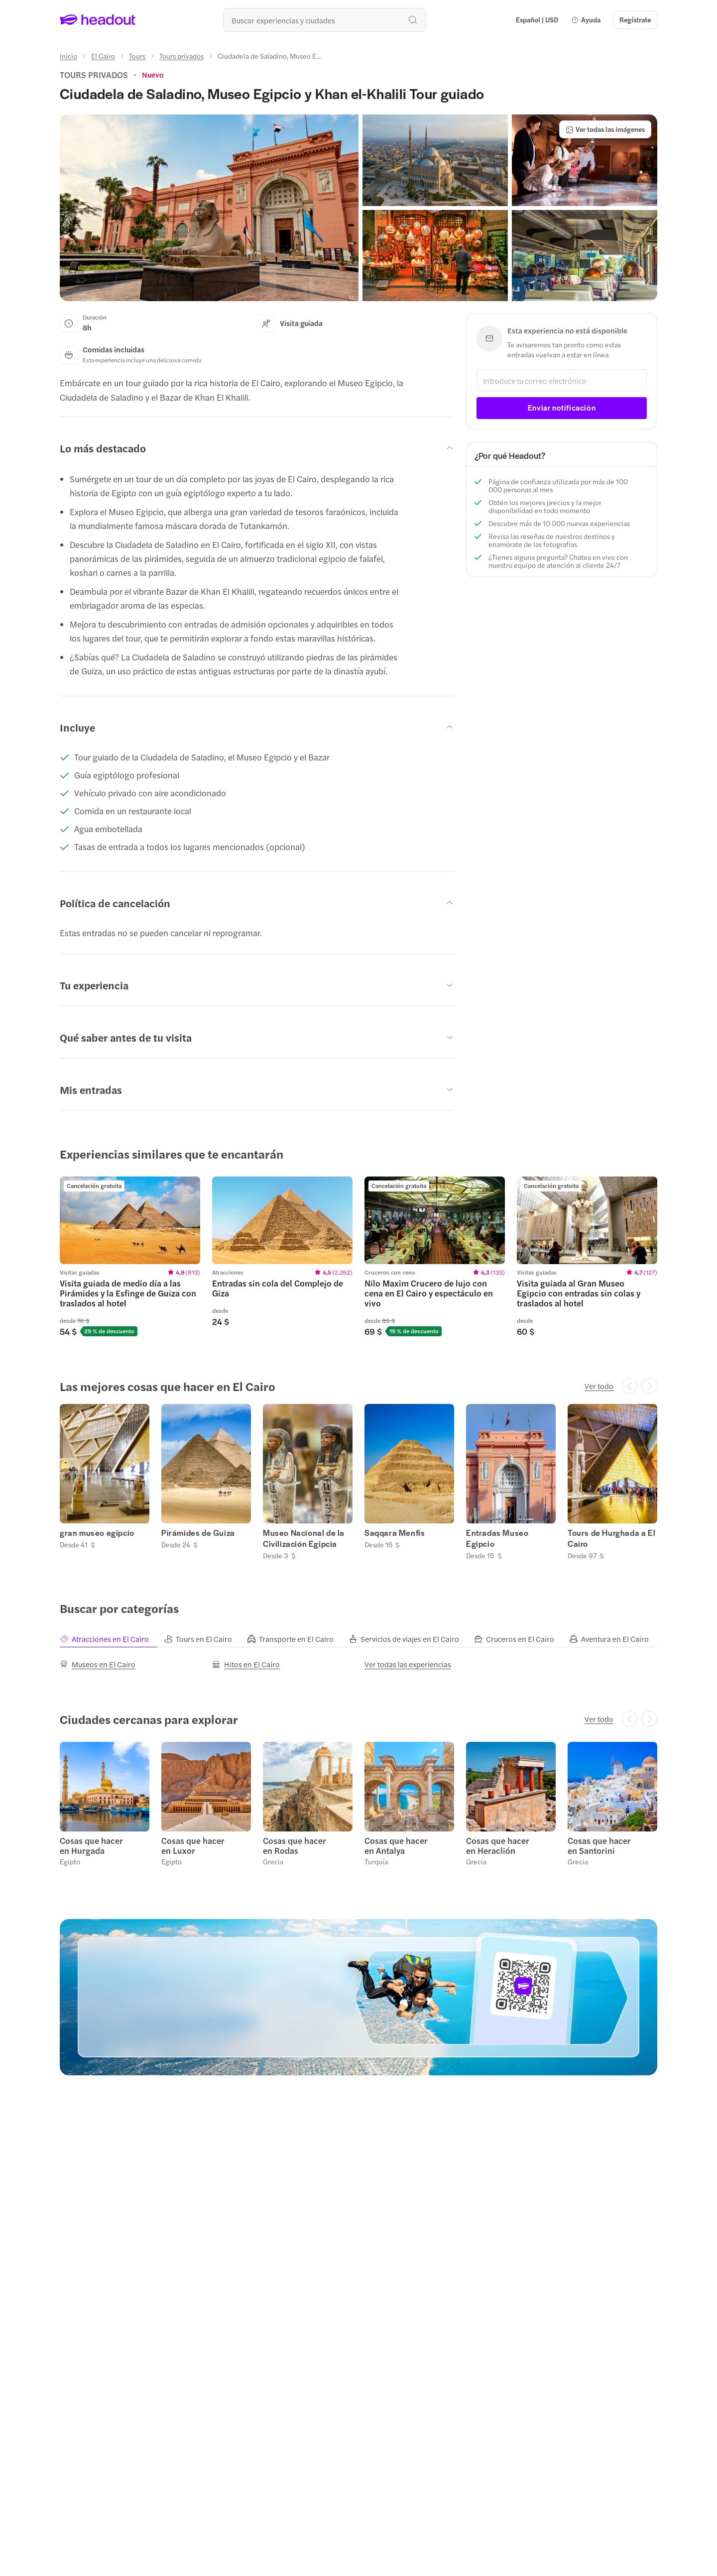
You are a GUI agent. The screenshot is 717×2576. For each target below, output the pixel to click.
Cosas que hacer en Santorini (599, 1845)
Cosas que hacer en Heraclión (497, 1845)
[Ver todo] (599, 1386)
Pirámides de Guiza (198, 1532)
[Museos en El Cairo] (97, 1664)
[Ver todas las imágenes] (605, 129)
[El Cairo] (103, 56)
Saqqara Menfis (394, 1532)
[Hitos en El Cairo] (246, 1664)
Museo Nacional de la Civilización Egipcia (304, 1538)
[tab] (112, 1639)
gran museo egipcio (97, 1532)
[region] (358, 1256)
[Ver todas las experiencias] (407, 1664)
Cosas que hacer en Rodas (294, 1845)
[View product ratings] (153, 75)
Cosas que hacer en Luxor (193, 1845)
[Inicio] (68, 56)
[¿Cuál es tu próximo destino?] (325, 19)
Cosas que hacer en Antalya (396, 1845)
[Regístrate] (635, 20)
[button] (586, 20)
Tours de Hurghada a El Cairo (611, 1538)
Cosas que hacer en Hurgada (91, 1845)
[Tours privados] (181, 56)
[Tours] (137, 56)
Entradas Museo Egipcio (497, 1538)
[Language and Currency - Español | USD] (537, 20)
